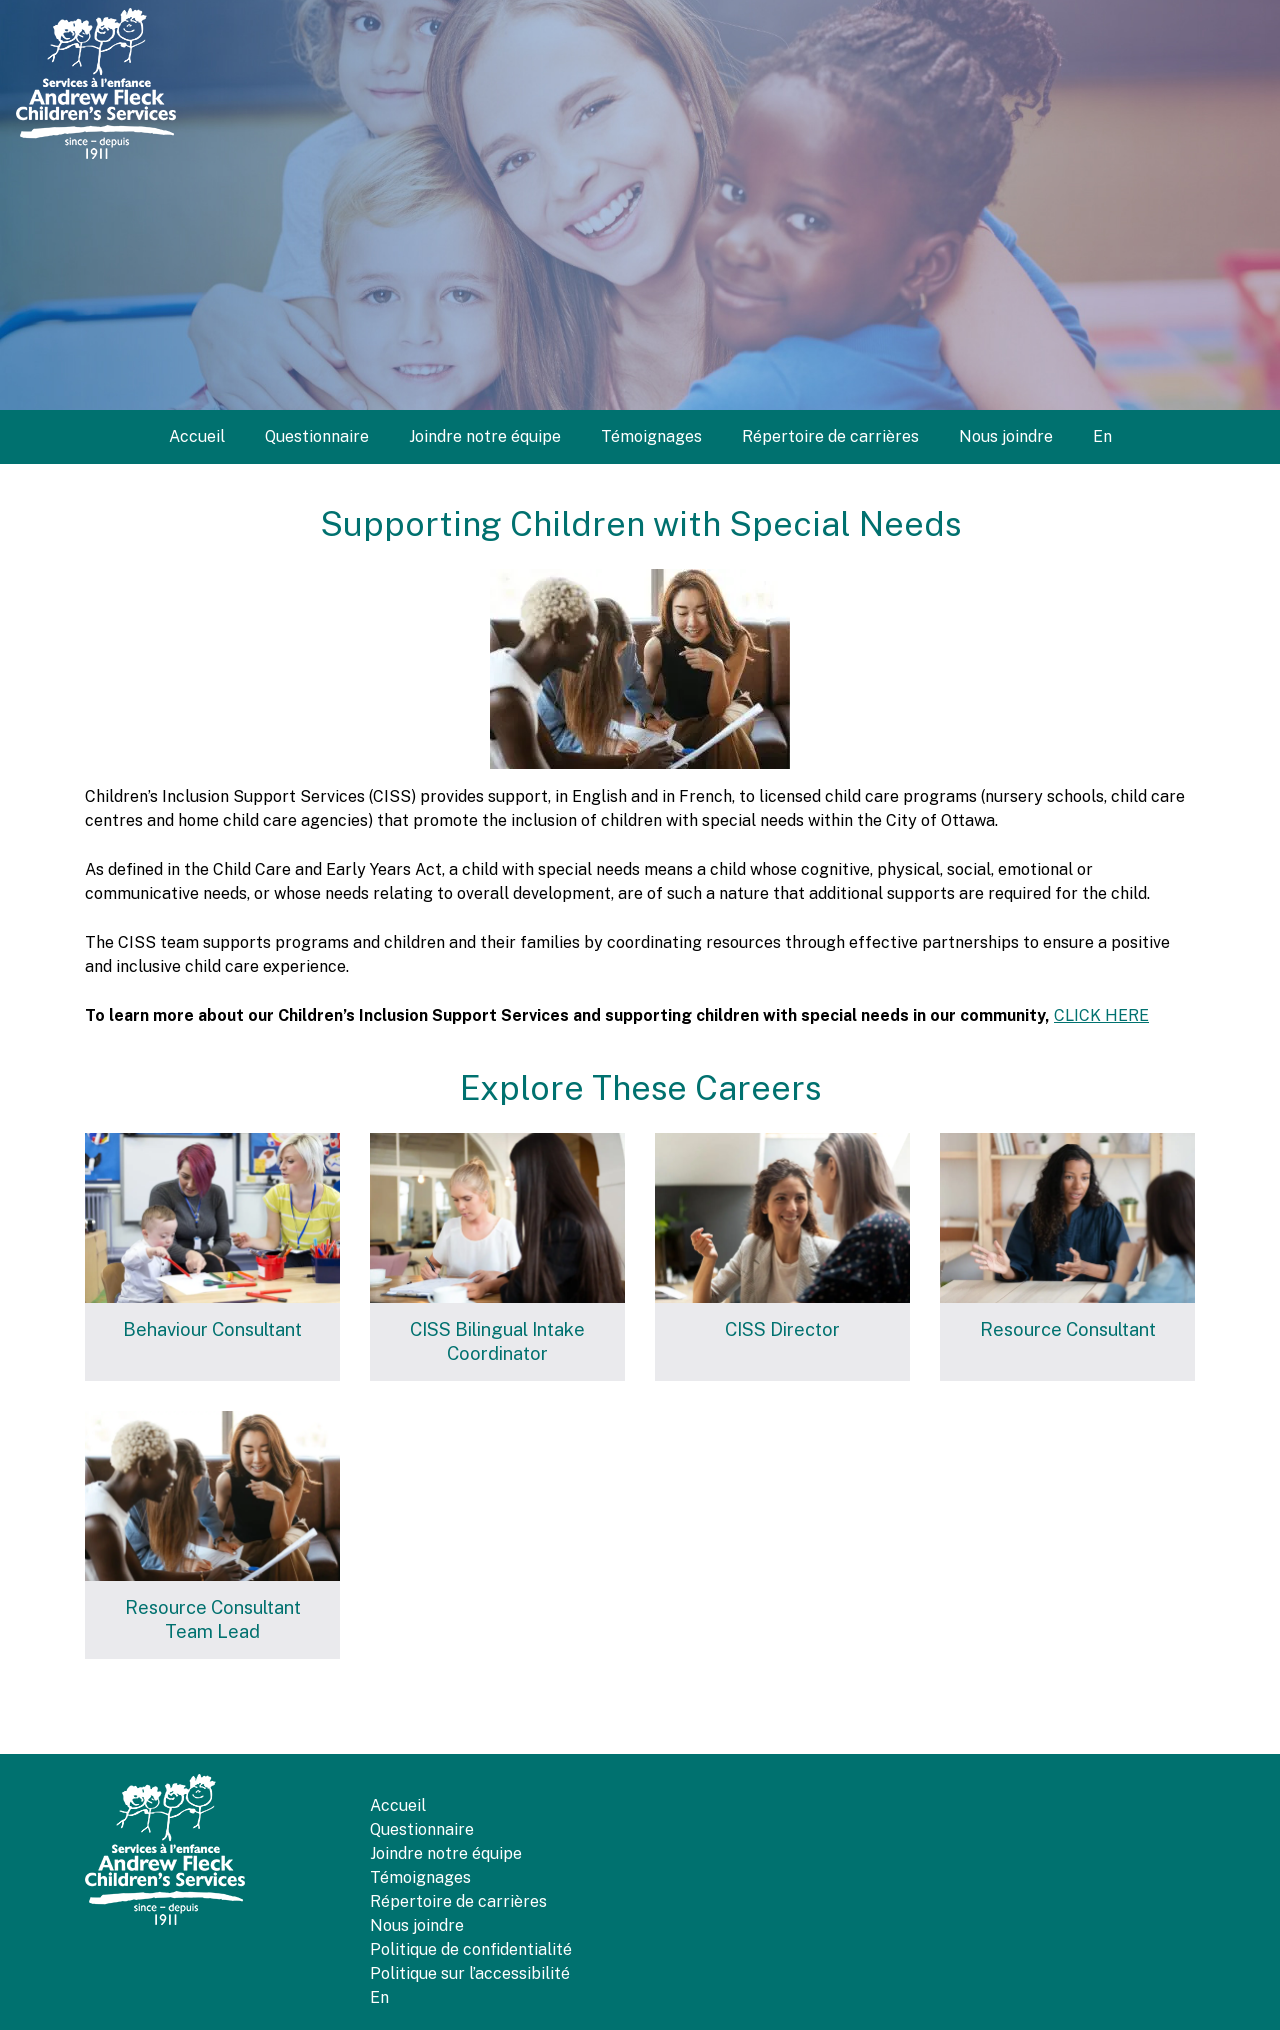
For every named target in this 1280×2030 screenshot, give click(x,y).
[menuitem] (1102, 437)
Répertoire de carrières (830, 436)
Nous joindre (1006, 436)
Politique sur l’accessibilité (470, 1973)
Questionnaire (317, 436)
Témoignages (651, 436)
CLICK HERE (1101, 1015)
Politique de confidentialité (471, 1949)
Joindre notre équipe (485, 436)
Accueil (197, 436)
